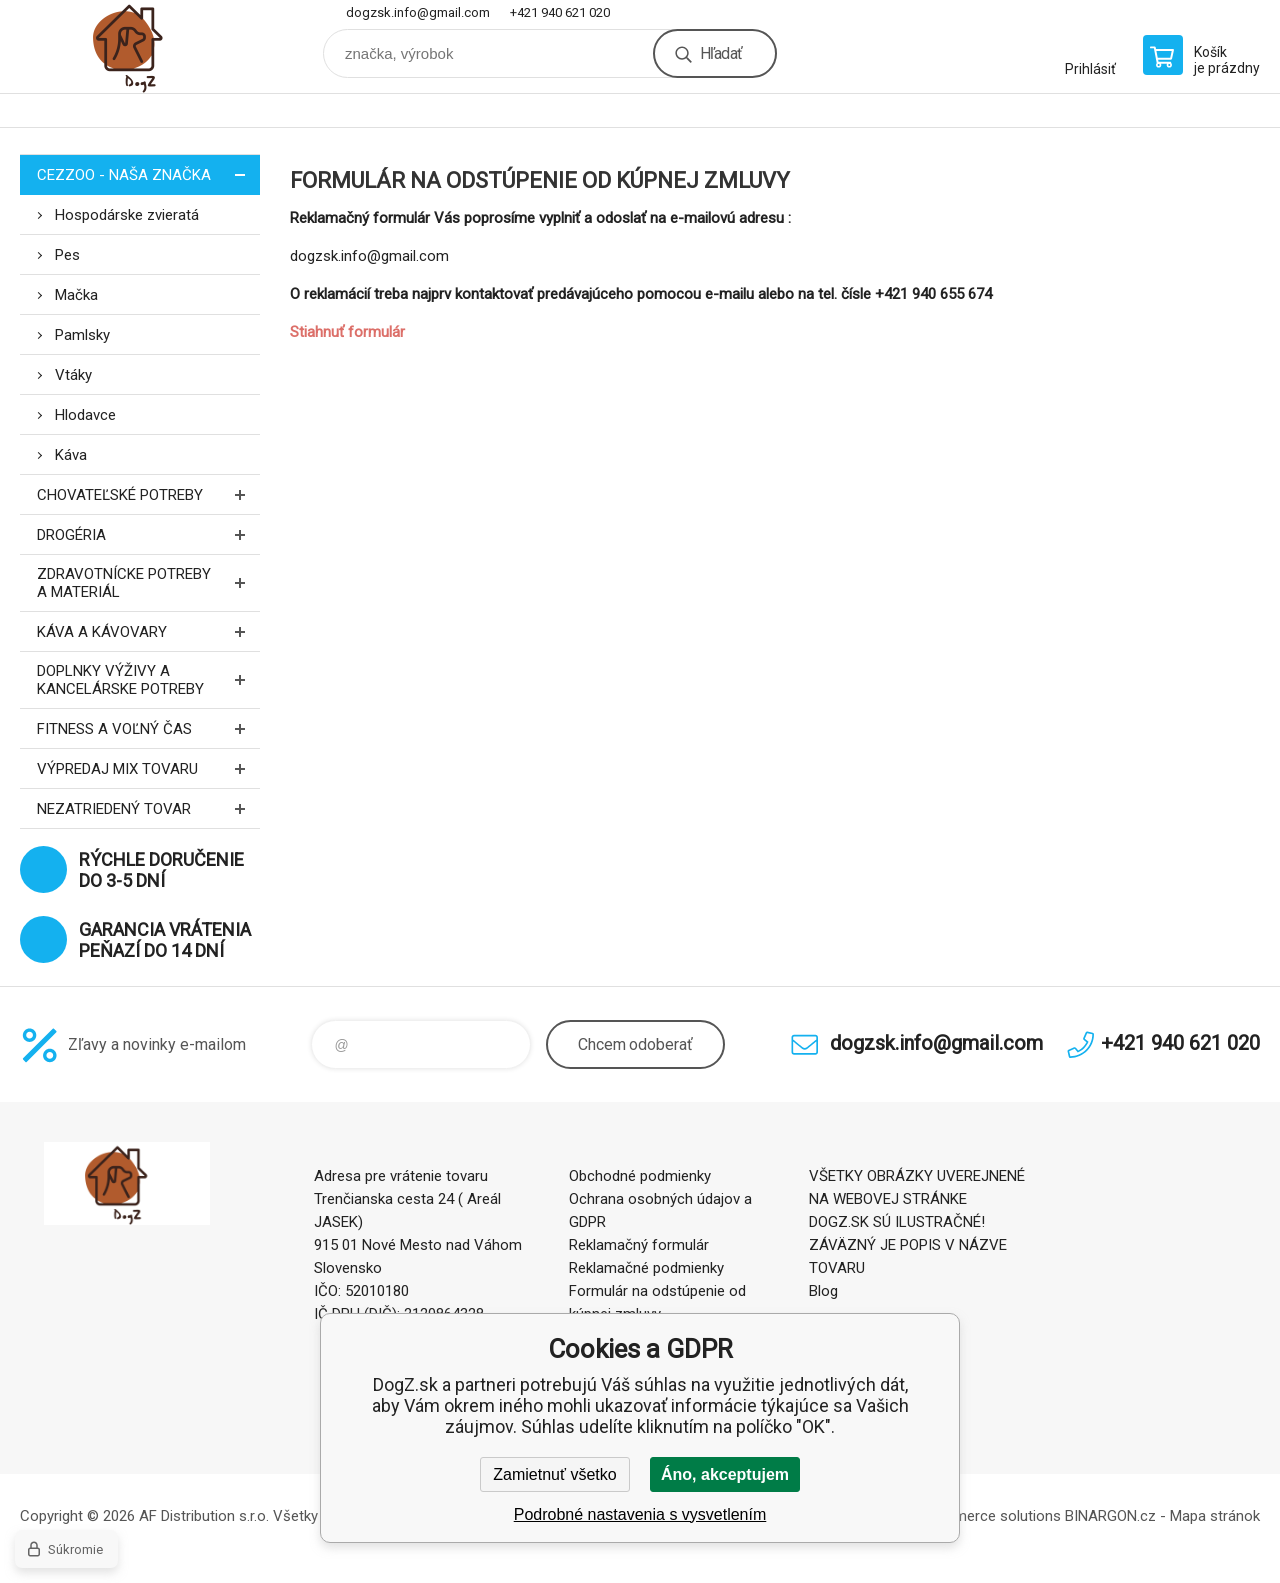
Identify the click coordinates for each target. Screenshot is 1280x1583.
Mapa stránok (1215, 1516)
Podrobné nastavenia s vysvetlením (640, 1514)
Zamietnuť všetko (554, 1474)
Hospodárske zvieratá (127, 215)
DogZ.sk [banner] (140, 46)
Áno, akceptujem (725, 1474)
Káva (71, 455)
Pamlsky (82, 335)
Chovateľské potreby (148, 494)
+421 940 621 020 (560, 12)
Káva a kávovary (148, 631)
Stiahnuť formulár (347, 332)
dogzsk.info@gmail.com (418, 12)
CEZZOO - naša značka (148, 174)
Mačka (76, 295)
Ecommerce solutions (988, 1516)
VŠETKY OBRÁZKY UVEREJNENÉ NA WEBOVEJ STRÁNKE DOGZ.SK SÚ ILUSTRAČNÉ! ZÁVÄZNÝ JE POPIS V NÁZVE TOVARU (917, 1222)
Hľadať (721, 53)
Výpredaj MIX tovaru (148, 768)
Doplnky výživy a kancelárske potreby (148, 680)
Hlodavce (85, 415)
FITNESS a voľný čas (148, 728)
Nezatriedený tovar (148, 808)
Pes (67, 255)
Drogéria (148, 534)
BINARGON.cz (1110, 1516)
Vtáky (73, 375)
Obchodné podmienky (640, 1176)
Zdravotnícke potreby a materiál (148, 583)
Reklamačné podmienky (646, 1268)
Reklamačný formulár (639, 1245)
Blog (823, 1291)
